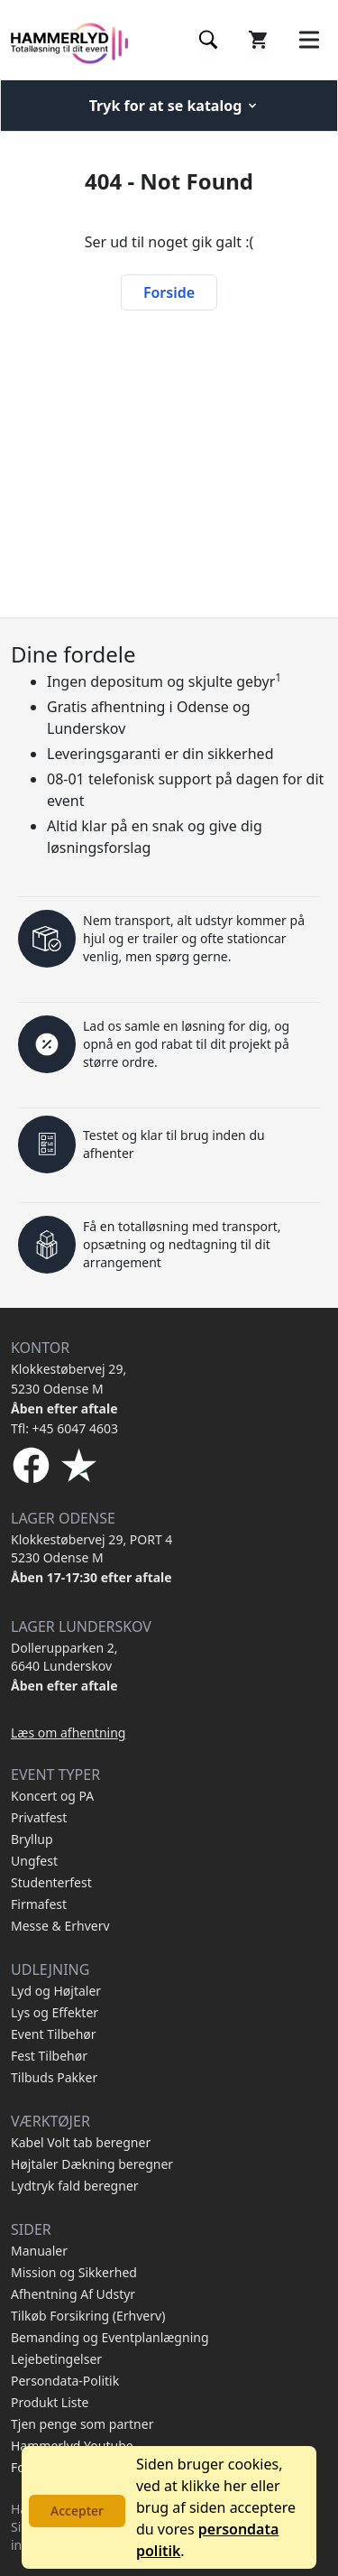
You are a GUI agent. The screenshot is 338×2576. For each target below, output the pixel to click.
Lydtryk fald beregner (75, 2185)
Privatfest (39, 1817)
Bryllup (32, 1839)
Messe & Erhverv (60, 1925)
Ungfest (34, 1860)
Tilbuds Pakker (54, 2077)
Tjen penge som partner (82, 2423)
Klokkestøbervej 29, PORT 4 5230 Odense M (91, 1548)
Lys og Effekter (54, 2012)
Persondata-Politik (65, 2380)
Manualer (39, 2250)
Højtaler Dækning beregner (92, 2164)
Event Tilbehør (53, 2034)
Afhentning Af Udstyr (73, 2294)
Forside (169, 292)
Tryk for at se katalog (174, 106)
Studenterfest (51, 1882)
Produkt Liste (49, 2402)
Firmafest (39, 1904)
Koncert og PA (52, 1795)
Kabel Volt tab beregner (81, 2142)
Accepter (77, 2510)
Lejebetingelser (56, 2359)
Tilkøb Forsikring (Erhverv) (88, 2315)
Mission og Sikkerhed (74, 2272)
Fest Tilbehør (49, 2055)
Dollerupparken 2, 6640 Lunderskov (64, 1656)
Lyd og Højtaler (56, 1990)
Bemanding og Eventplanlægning (110, 2337)
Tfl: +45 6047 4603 (64, 1428)
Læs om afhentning (68, 1732)
